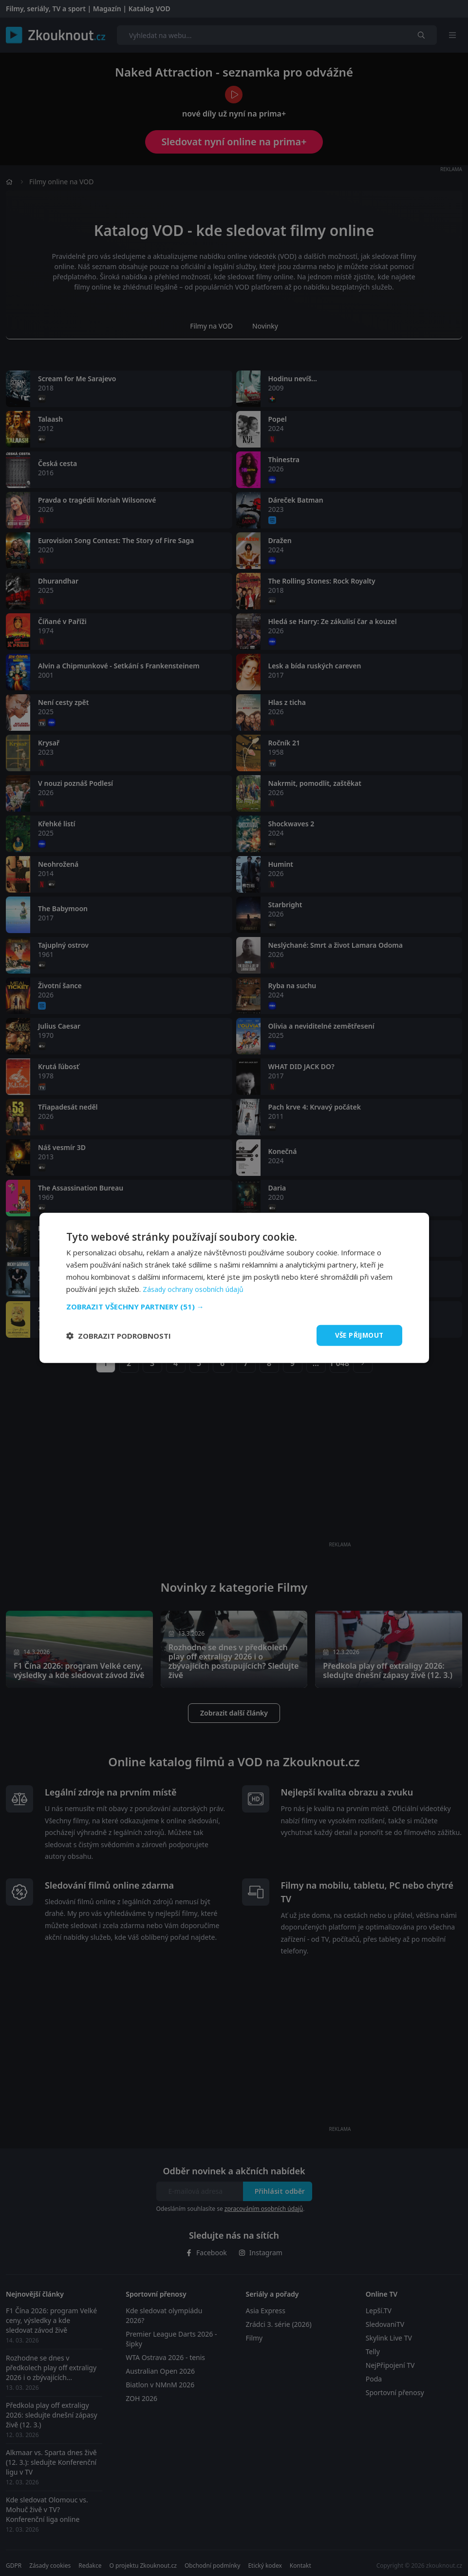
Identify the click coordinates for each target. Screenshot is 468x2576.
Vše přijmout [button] (358, 1335)
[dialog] (234, 1288)
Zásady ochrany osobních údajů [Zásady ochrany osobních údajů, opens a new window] (195, 1288)
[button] (234, 1306)
